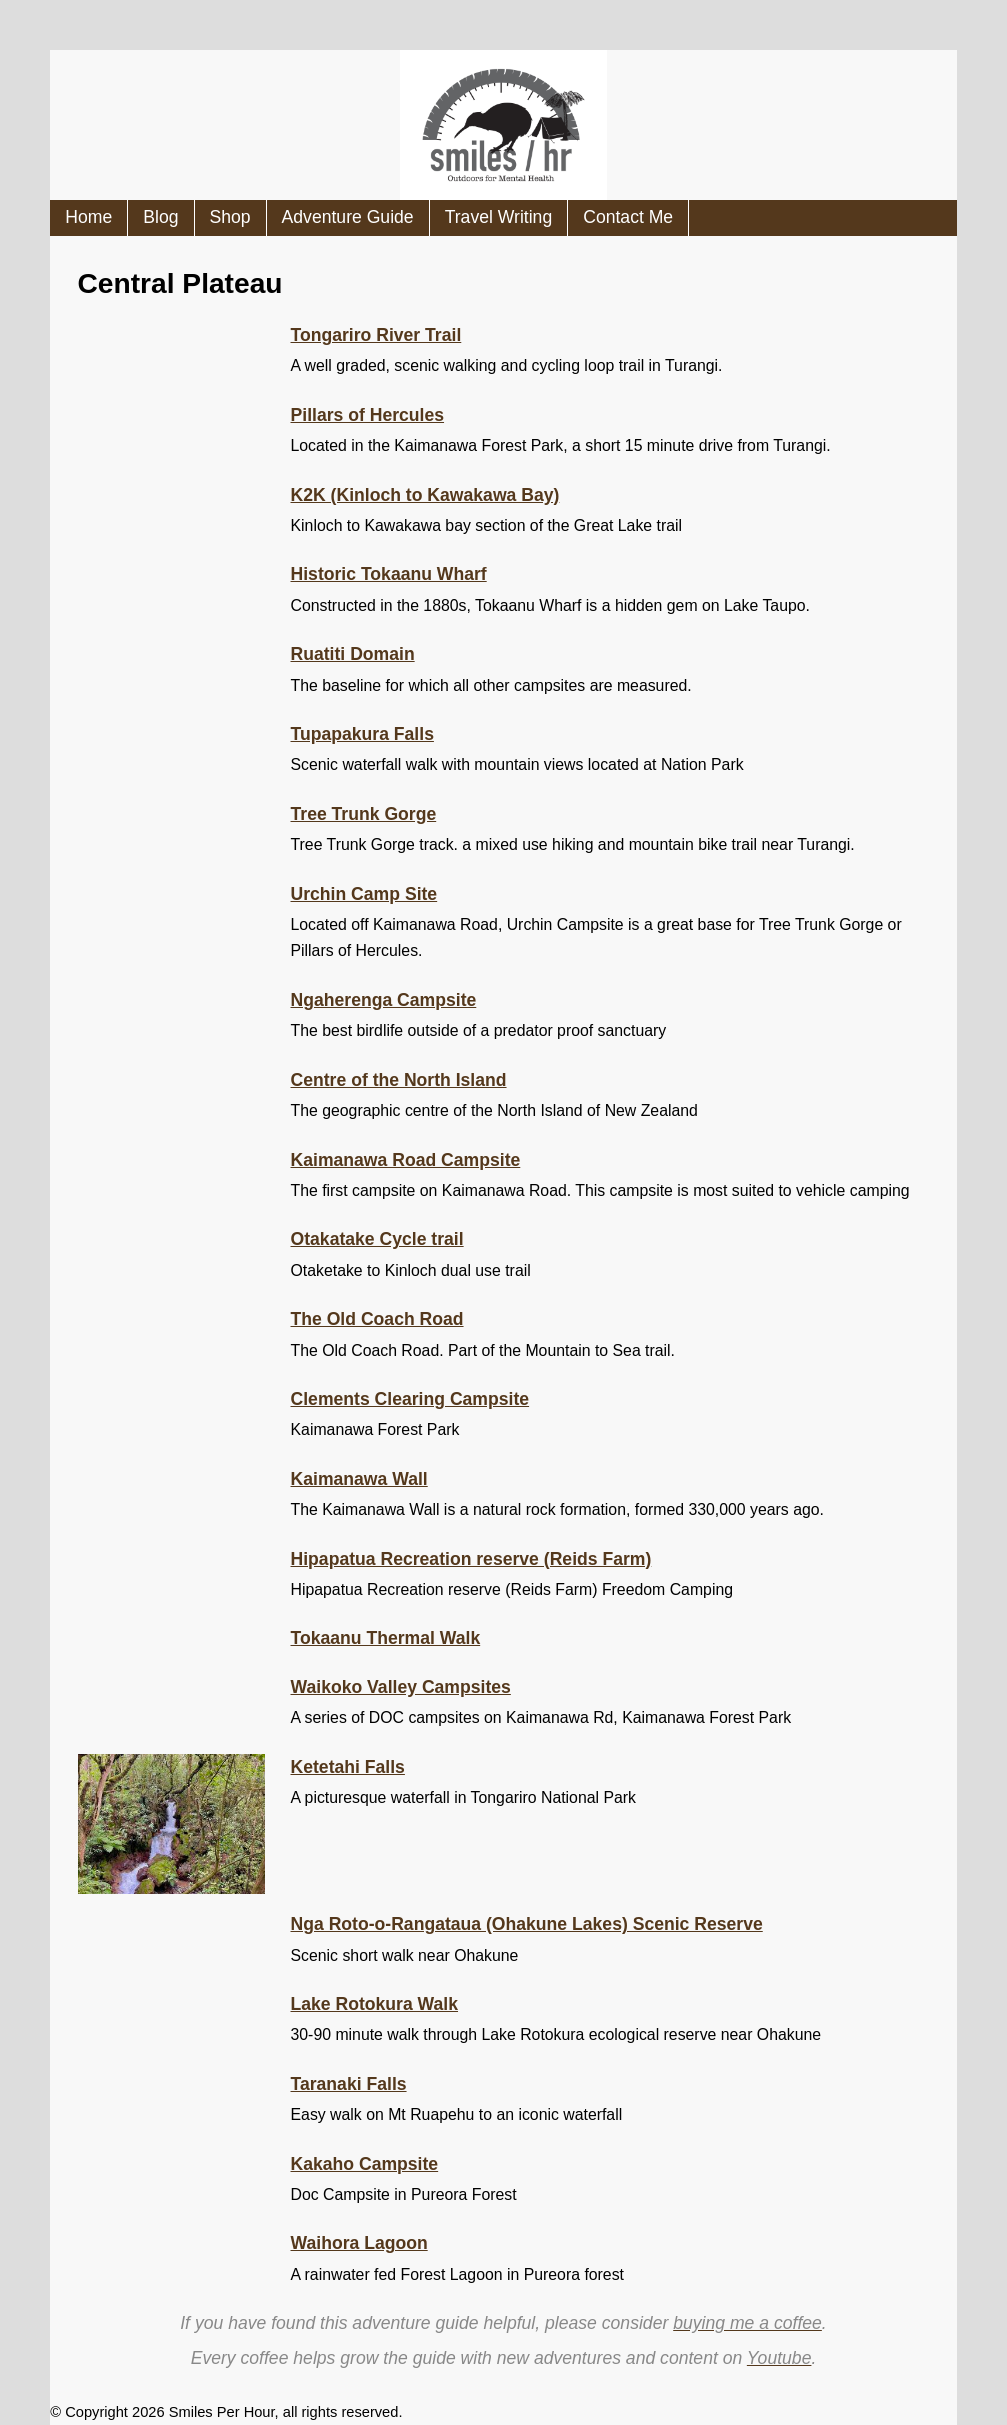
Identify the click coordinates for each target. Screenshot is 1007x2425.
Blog (160, 217)
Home (88, 217)
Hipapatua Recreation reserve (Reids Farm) (471, 1559)
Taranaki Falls (349, 2084)
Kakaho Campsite (365, 2164)
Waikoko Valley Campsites (401, 1687)
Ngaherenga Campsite (384, 1000)
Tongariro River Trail (376, 335)
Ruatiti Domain (353, 654)
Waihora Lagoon (359, 2243)
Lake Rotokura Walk (375, 2004)
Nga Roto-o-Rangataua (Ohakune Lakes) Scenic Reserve (527, 1924)
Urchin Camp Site (364, 894)
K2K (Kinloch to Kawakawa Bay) (425, 495)
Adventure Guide (348, 217)
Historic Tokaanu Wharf (389, 574)
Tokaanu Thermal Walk (386, 1638)
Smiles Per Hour (222, 2412)
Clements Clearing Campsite (410, 1399)
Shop (230, 217)
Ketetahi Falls (348, 1767)
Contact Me (628, 217)
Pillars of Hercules (368, 415)
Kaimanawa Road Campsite (406, 1160)
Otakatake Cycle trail (377, 1239)
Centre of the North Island (399, 1080)
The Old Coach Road (377, 1319)
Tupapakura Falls (362, 734)
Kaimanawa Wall (359, 1479)
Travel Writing (499, 217)
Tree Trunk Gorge (364, 814)
